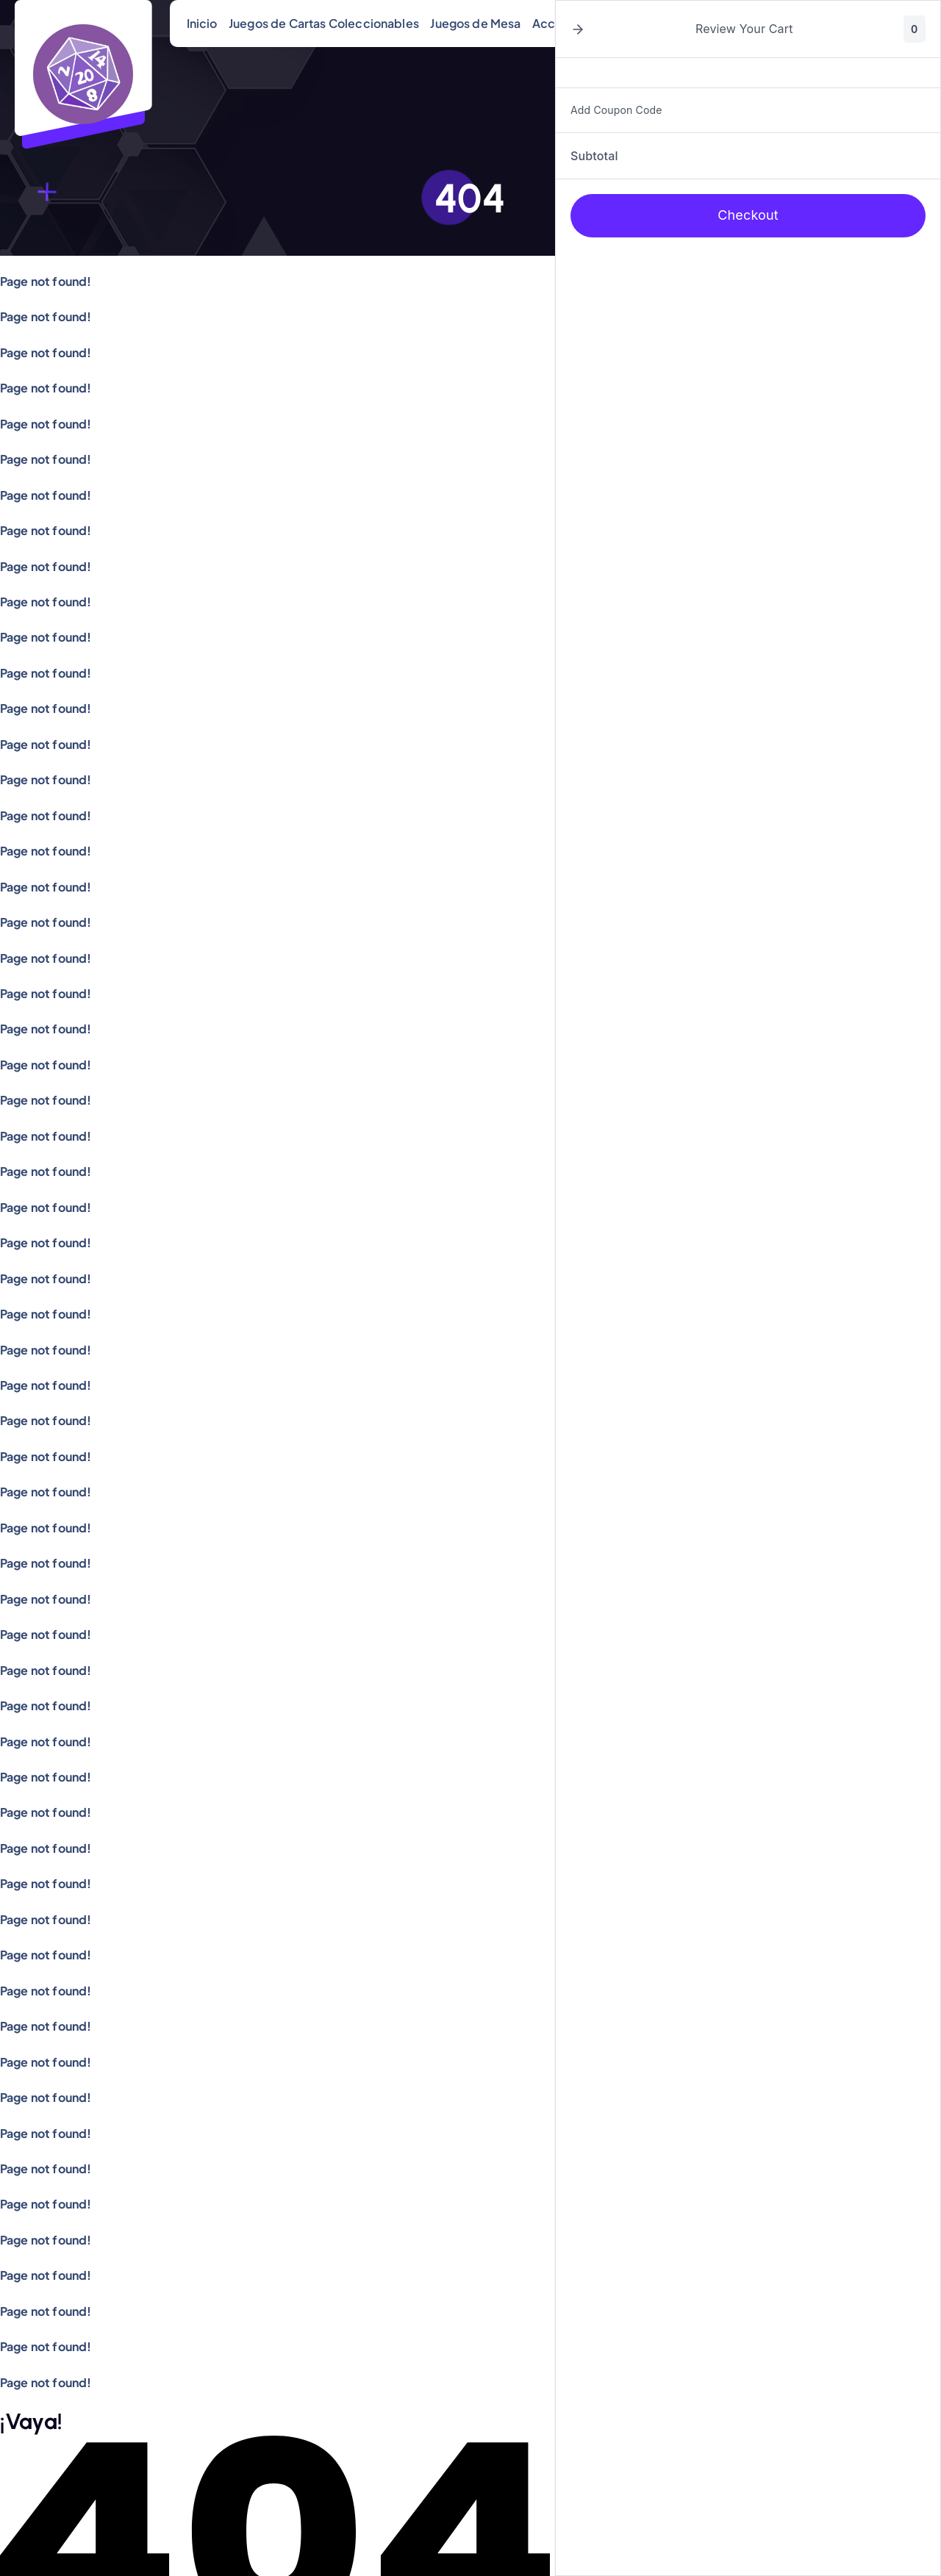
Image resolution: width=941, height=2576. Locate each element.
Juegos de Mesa (475, 23)
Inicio (202, 23)
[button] (577, 29)
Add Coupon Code (616, 110)
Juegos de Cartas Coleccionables (324, 23)
